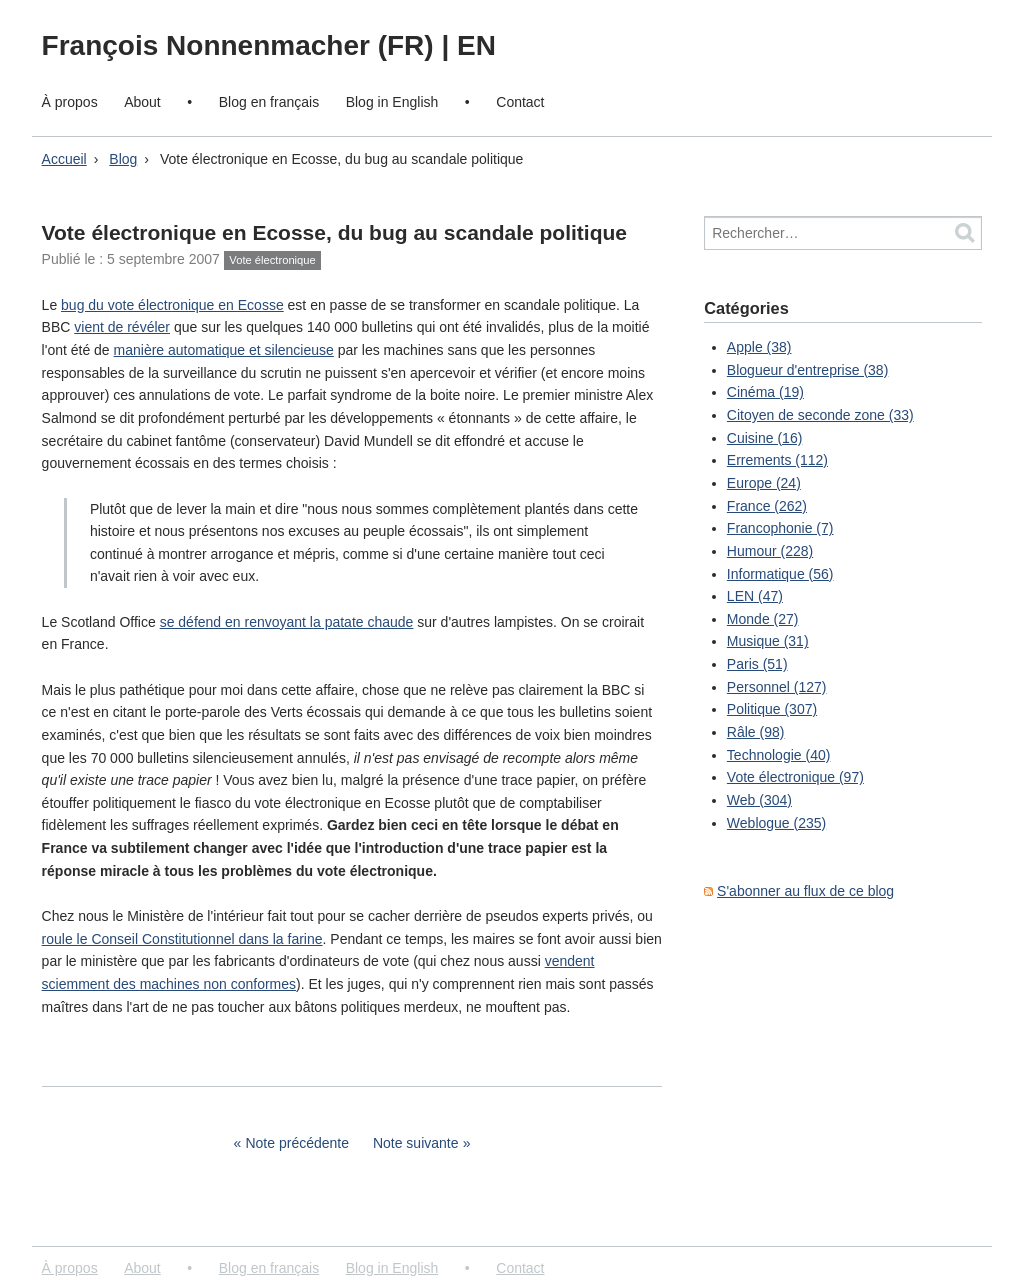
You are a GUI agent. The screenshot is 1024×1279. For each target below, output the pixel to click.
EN (476, 45)
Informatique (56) (780, 574)
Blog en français (269, 102)
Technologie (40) (779, 755)
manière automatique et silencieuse (224, 350)
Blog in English (392, 102)
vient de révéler (122, 327)
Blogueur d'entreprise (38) (807, 370)
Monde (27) (763, 619)
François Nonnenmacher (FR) (242, 45)
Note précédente (297, 1143)
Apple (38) (759, 347)
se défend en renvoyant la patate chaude (287, 622)
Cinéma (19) (765, 392)
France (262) (767, 506)
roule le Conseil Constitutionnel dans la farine (182, 939)
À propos (70, 102)
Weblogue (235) (776, 823)
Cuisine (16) (764, 438)
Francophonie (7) (780, 528)
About (142, 102)
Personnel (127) (777, 687)
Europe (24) (764, 483)
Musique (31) (768, 641)
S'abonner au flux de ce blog (805, 891)
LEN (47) (755, 596)
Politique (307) (772, 709)
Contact (520, 102)
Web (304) (759, 800)
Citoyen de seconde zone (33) (820, 415)
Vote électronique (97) (795, 777)
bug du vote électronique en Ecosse (172, 305)
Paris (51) (757, 664)
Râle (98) (756, 732)
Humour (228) (770, 551)
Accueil (64, 159)
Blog (123, 159)
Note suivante (416, 1143)
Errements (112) (777, 460)
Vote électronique (272, 260)
